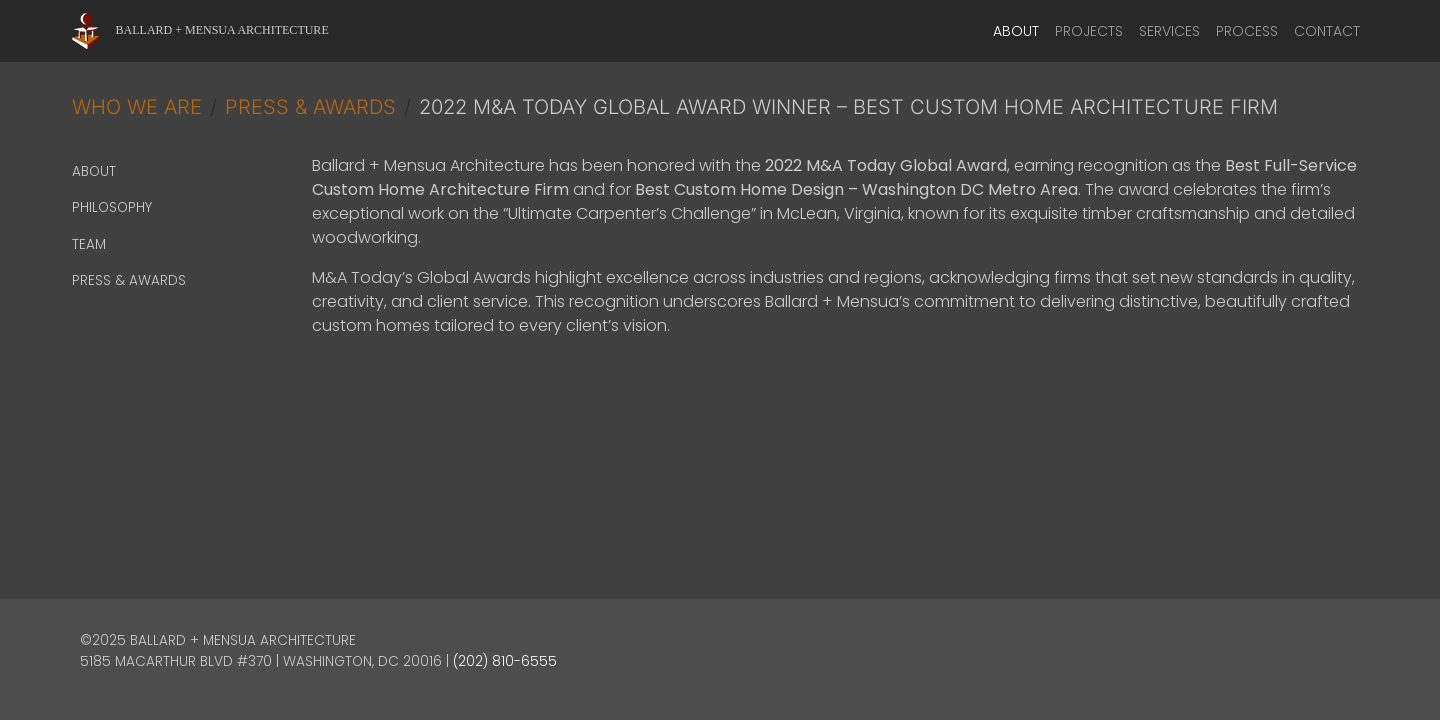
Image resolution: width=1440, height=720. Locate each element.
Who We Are (137, 107)
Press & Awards (310, 107)
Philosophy (112, 207)
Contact (1327, 31)
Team (89, 244)
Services (1169, 31)
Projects (1089, 31)
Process (1247, 31)
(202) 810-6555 (505, 661)
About (1016, 31)
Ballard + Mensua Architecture (222, 30)
